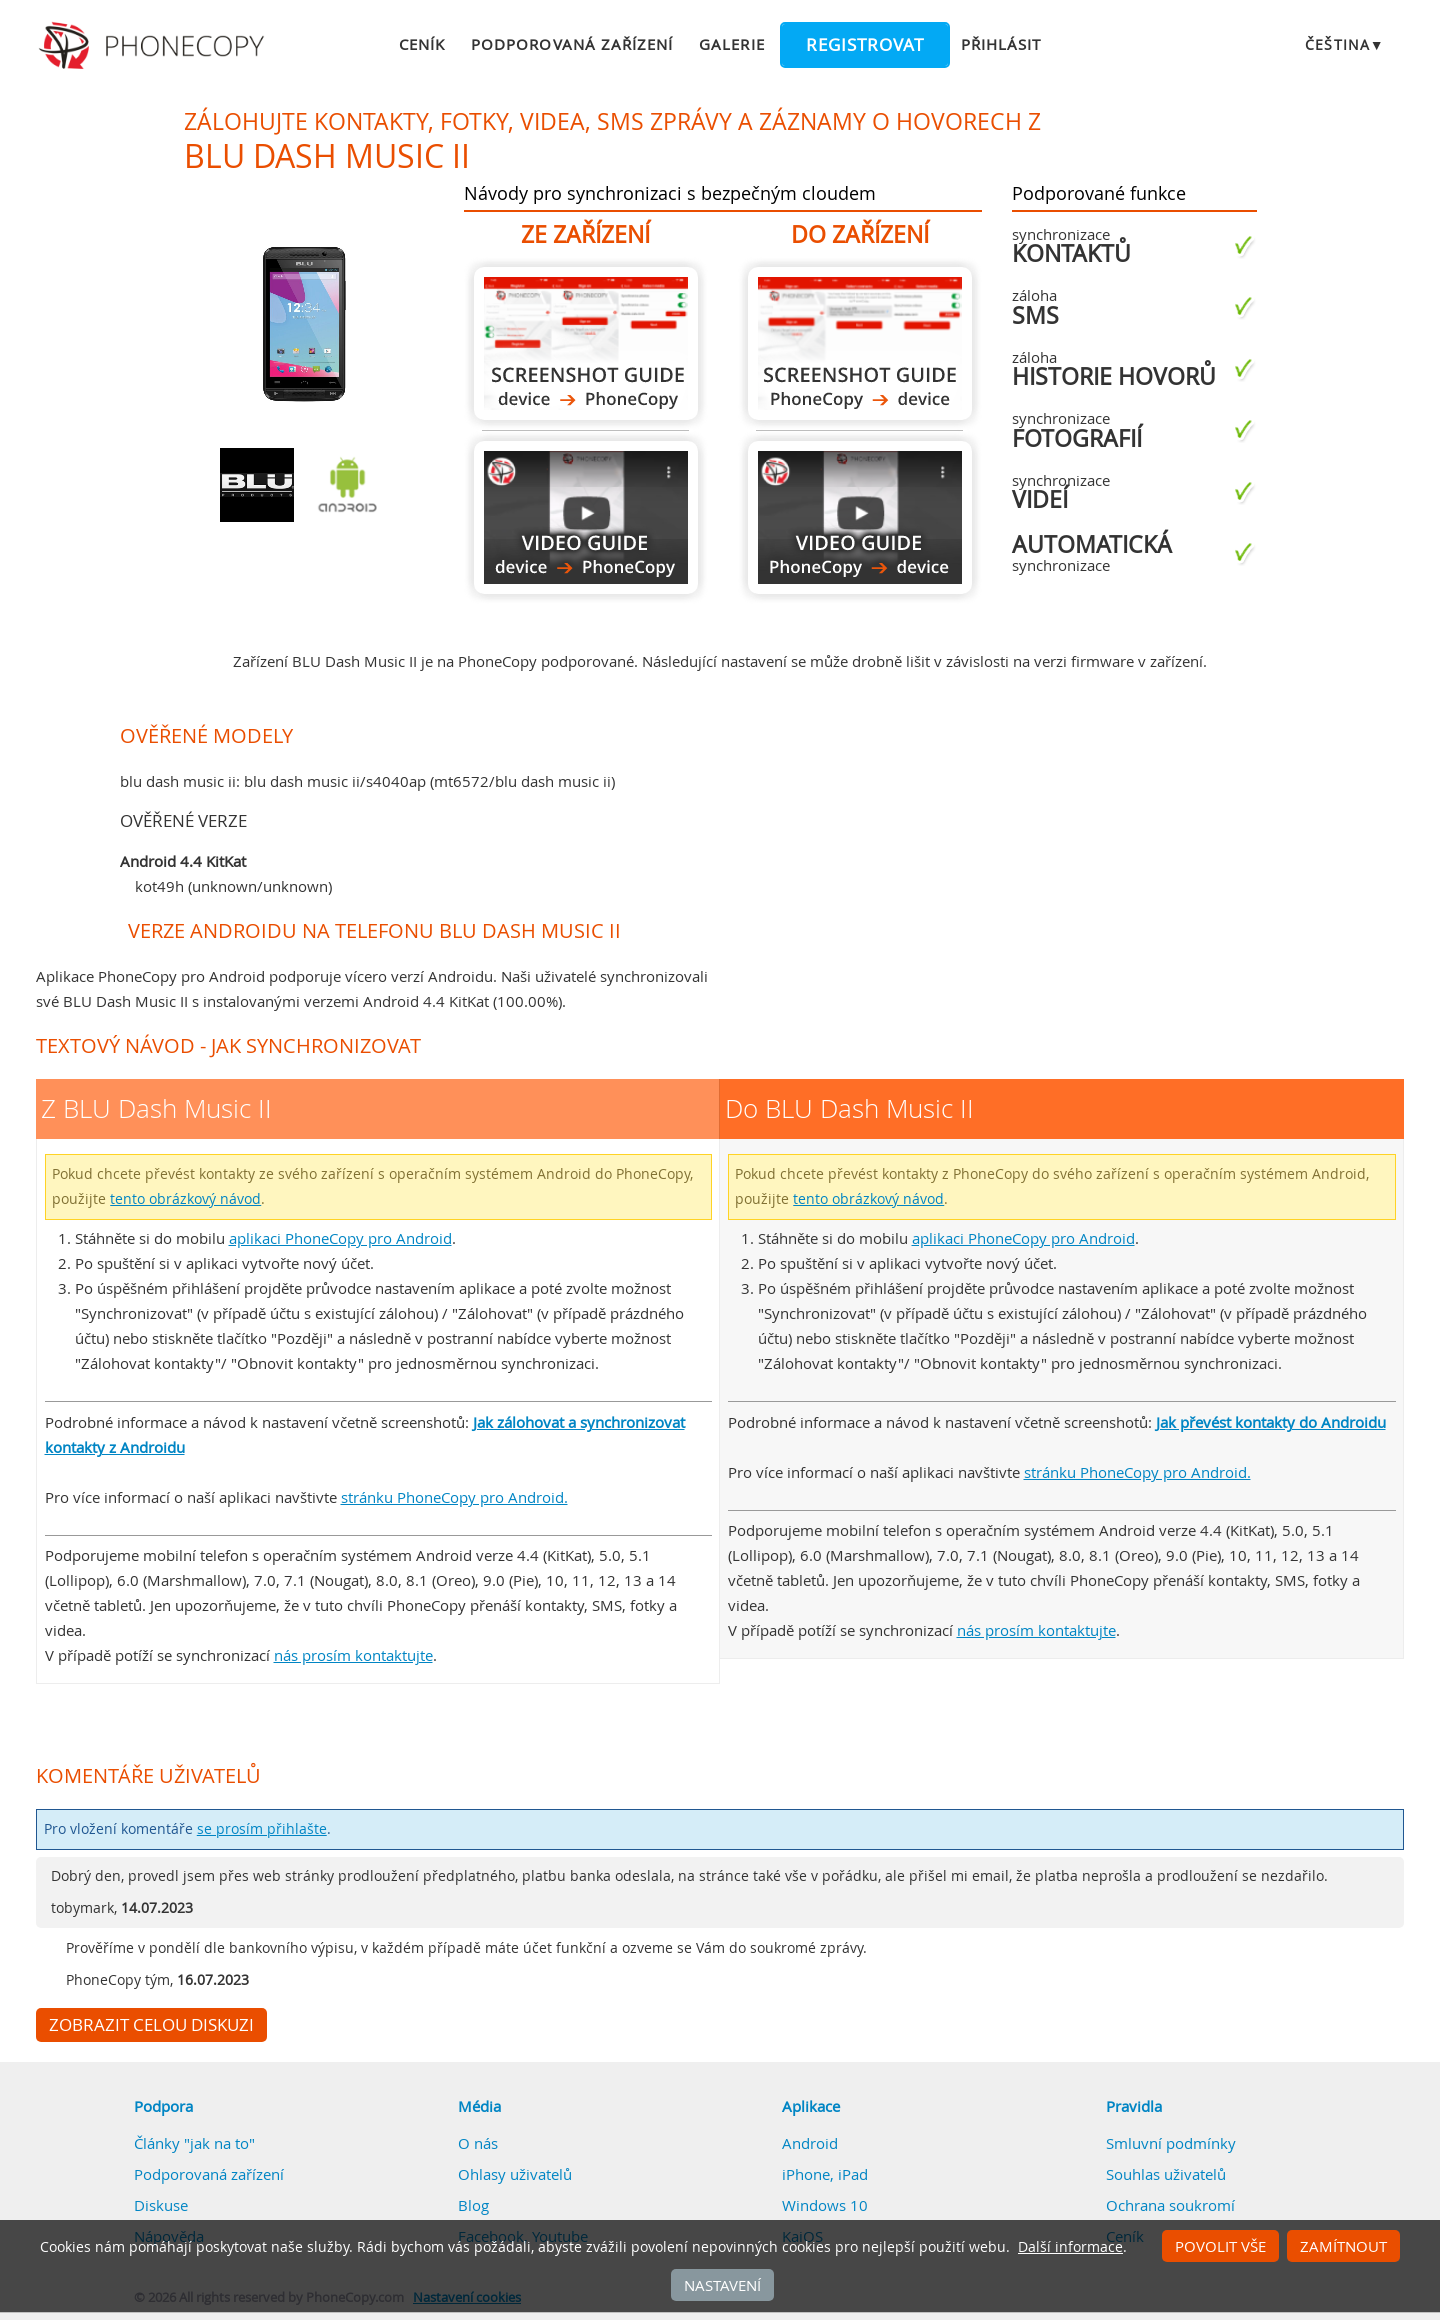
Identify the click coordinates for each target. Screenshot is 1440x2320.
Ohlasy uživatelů (515, 2174)
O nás (478, 2143)
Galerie (731, 44)
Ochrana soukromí (1170, 2205)
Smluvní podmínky (1171, 2143)
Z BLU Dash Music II (586, 343)
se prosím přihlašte (262, 1829)
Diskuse (161, 2205)
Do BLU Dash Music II (860, 343)
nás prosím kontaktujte (353, 1655)
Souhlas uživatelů (1166, 2174)
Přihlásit (1001, 44)
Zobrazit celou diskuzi (151, 2025)
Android (810, 2143)
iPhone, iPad (825, 2174)
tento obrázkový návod (185, 1199)
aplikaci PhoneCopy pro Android (340, 1238)
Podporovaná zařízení (572, 44)
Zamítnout (1343, 2246)
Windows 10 (825, 2205)
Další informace (1070, 2247)
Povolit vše (1220, 2246)
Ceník (422, 44)
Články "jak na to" (194, 2143)
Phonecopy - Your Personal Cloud (154, 46)
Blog (473, 2205)
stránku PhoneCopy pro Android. (454, 1497)
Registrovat (865, 45)
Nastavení (722, 2285)
